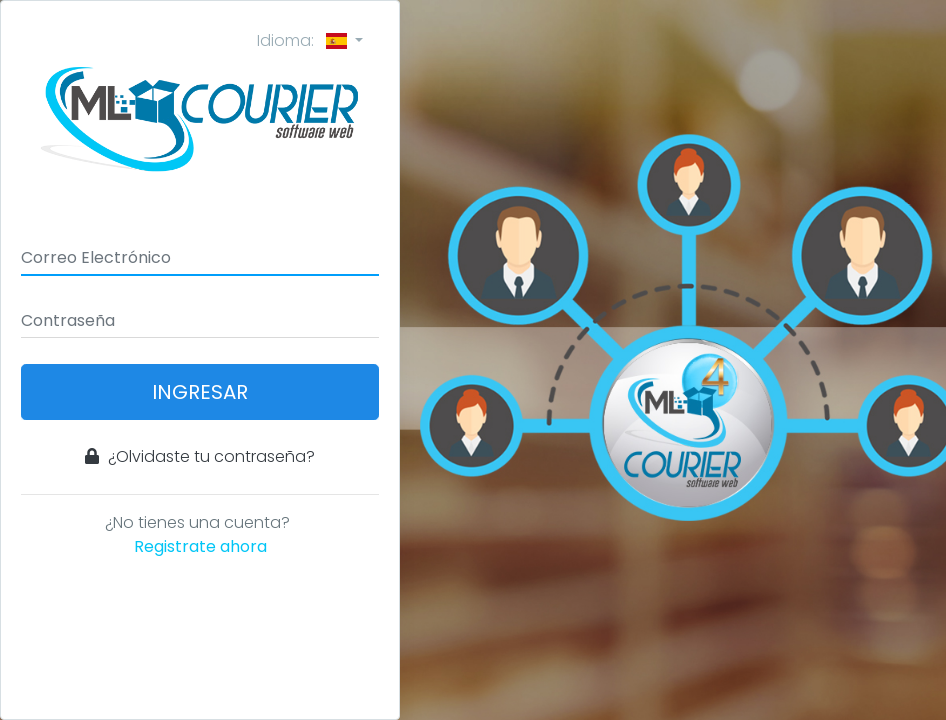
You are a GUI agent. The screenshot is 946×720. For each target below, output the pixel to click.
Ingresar (200, 392)
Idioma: (304, 40)
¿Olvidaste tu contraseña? (200, 456)
